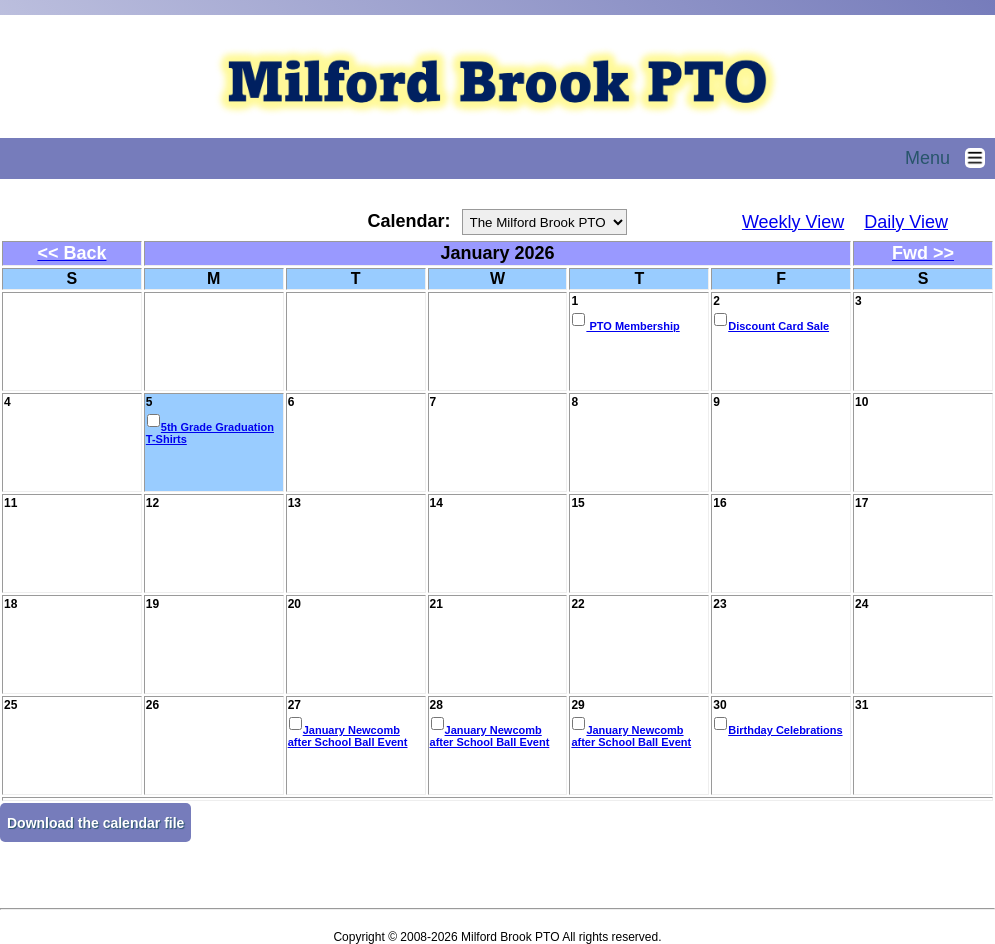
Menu (950, 158)
